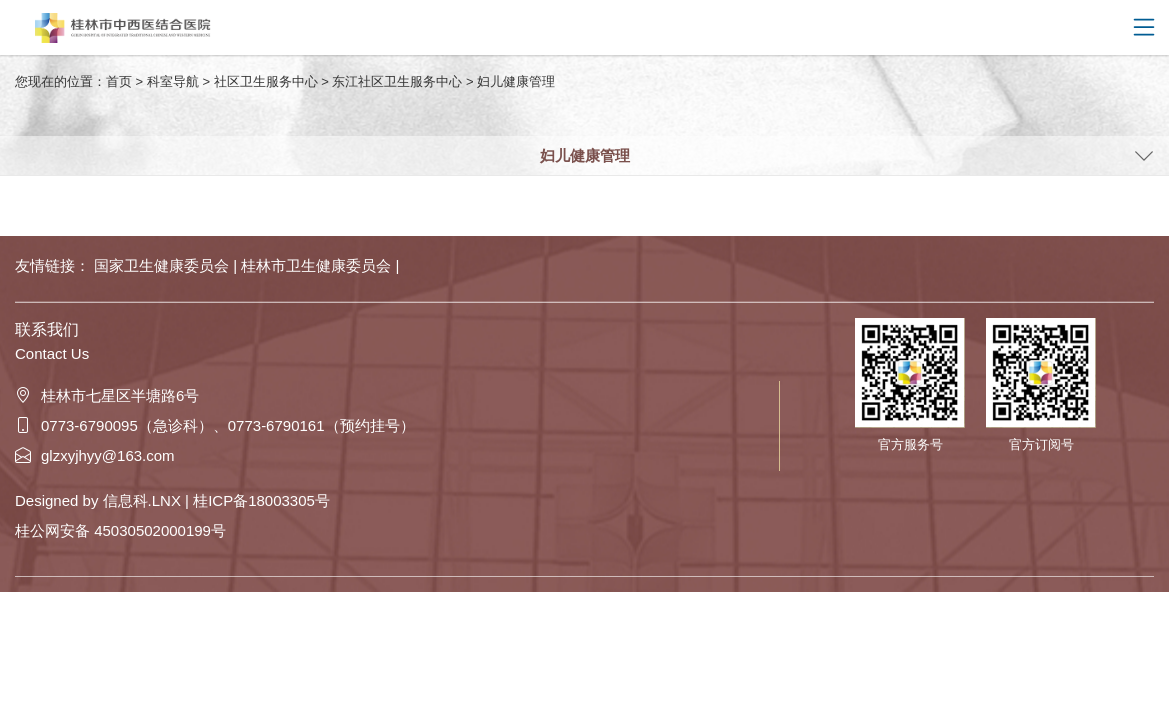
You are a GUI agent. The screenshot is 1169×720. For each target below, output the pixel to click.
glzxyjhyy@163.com (95, 455)
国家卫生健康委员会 (163, 265)
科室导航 (173, 81)
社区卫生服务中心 (266, 81)
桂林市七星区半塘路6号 (107, 395)
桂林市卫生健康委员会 (318, 265)
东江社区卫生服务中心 (397, 81)
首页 (119, 81)
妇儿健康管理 (516, 81)
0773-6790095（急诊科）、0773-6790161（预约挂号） (215, 425)
